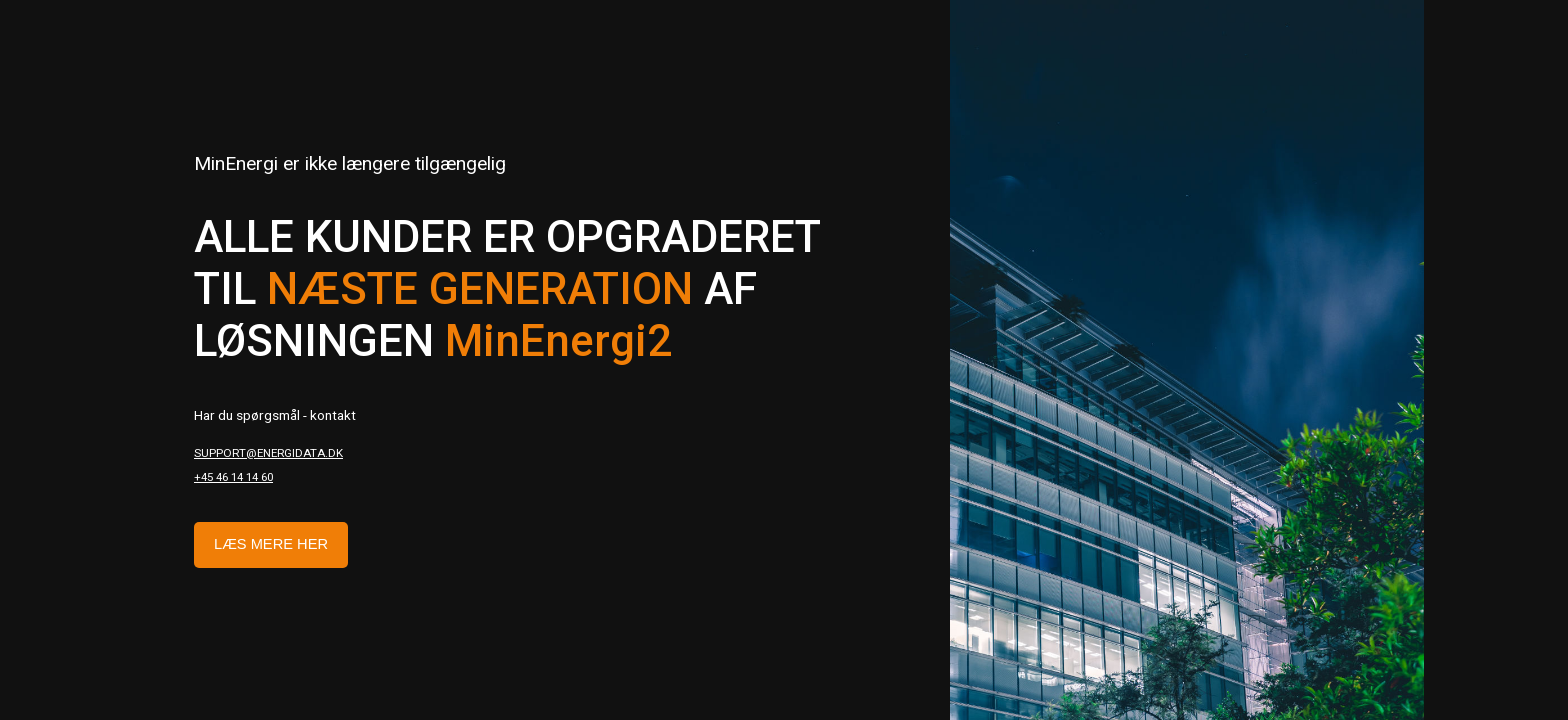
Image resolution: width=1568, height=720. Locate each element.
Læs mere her (271, 544)
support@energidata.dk (268, 453)
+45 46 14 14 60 (233, 477)
